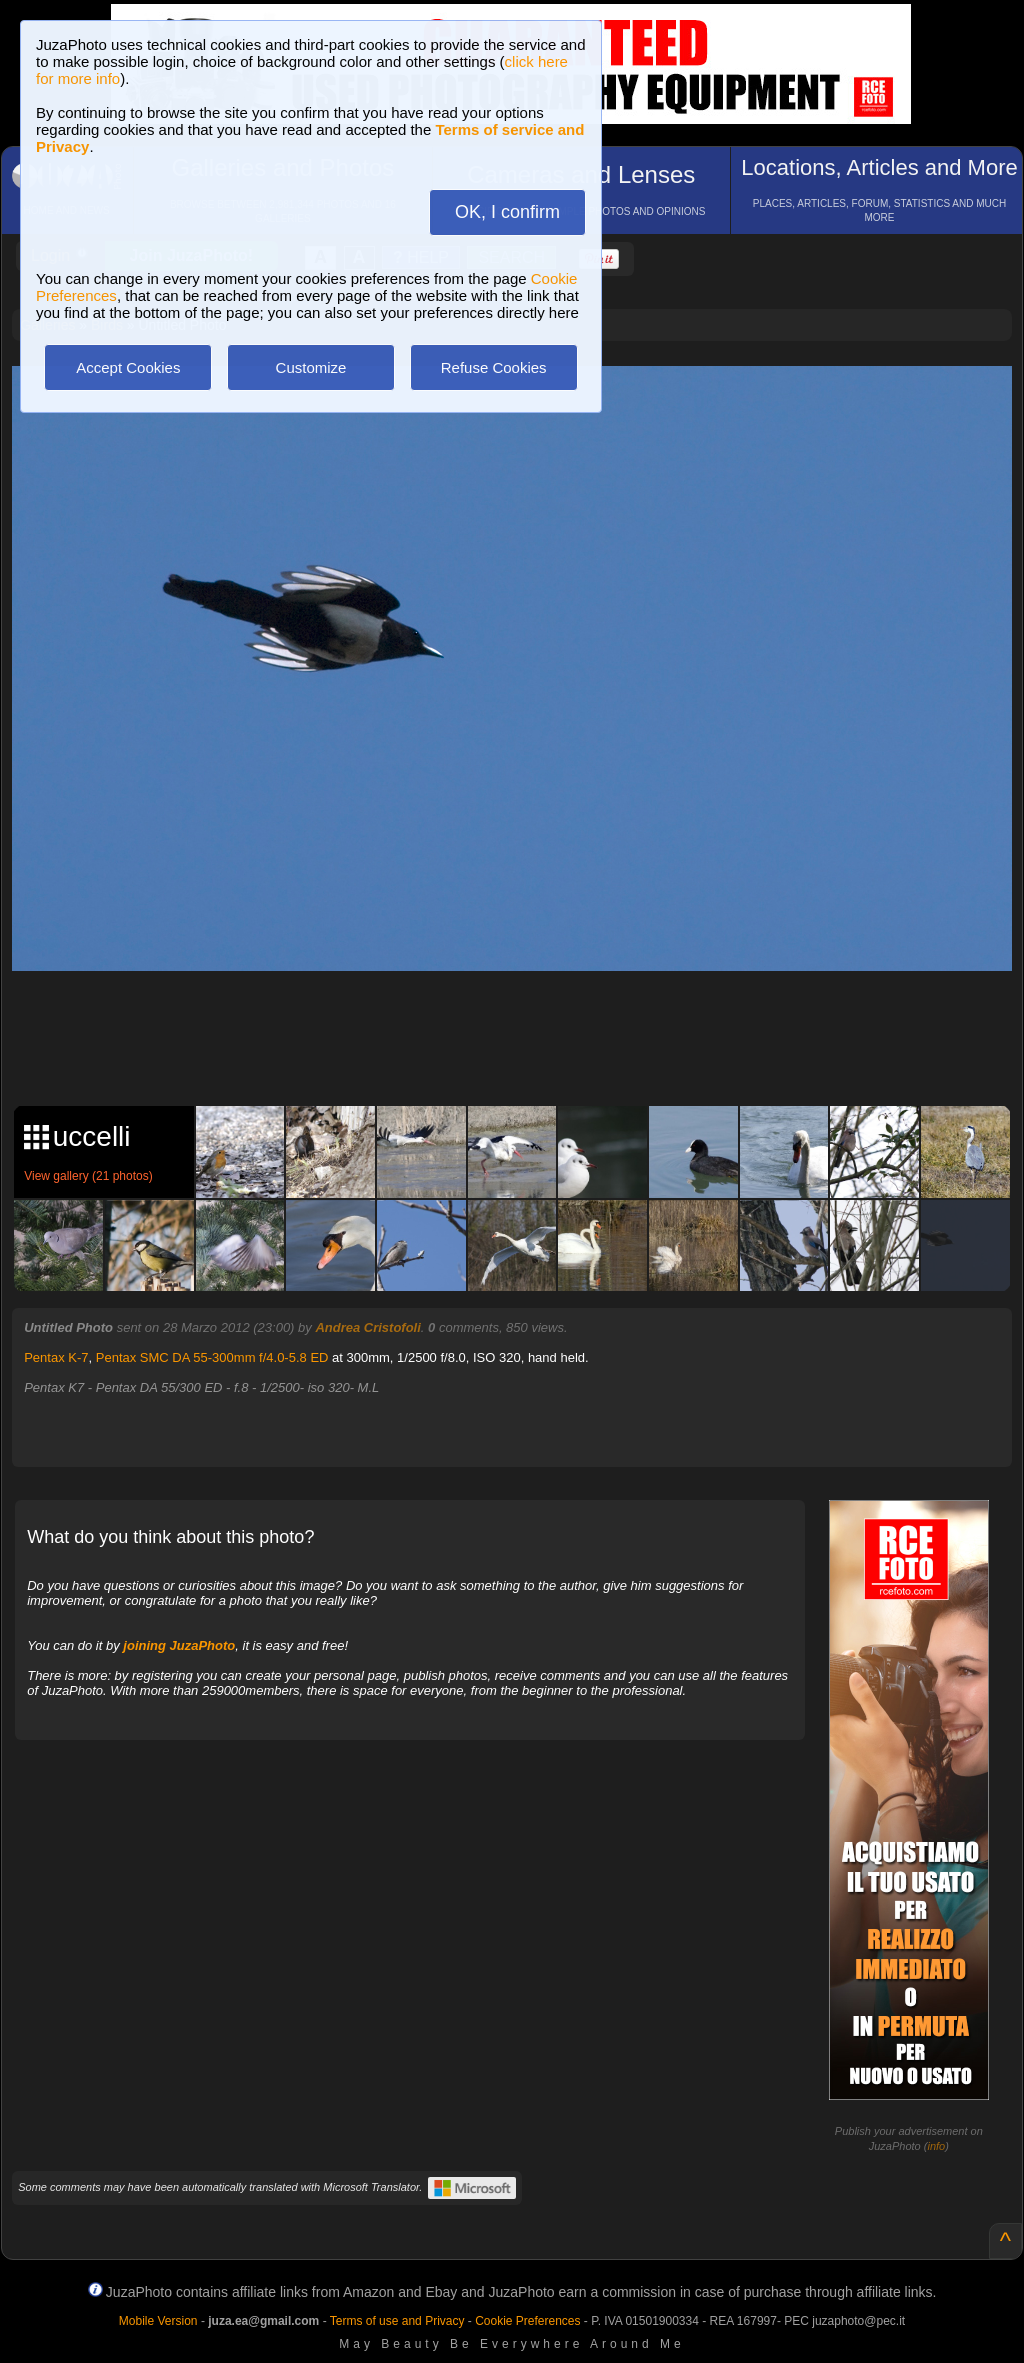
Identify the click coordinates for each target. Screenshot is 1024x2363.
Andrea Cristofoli (367, 1327)
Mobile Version (158, 2321)
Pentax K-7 (56, 1357)
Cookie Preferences (527, 2321)
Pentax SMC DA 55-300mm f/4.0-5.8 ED (212, 1357)
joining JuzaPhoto (179, 1645)
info (936, 2146)
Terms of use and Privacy (397, 2321)
